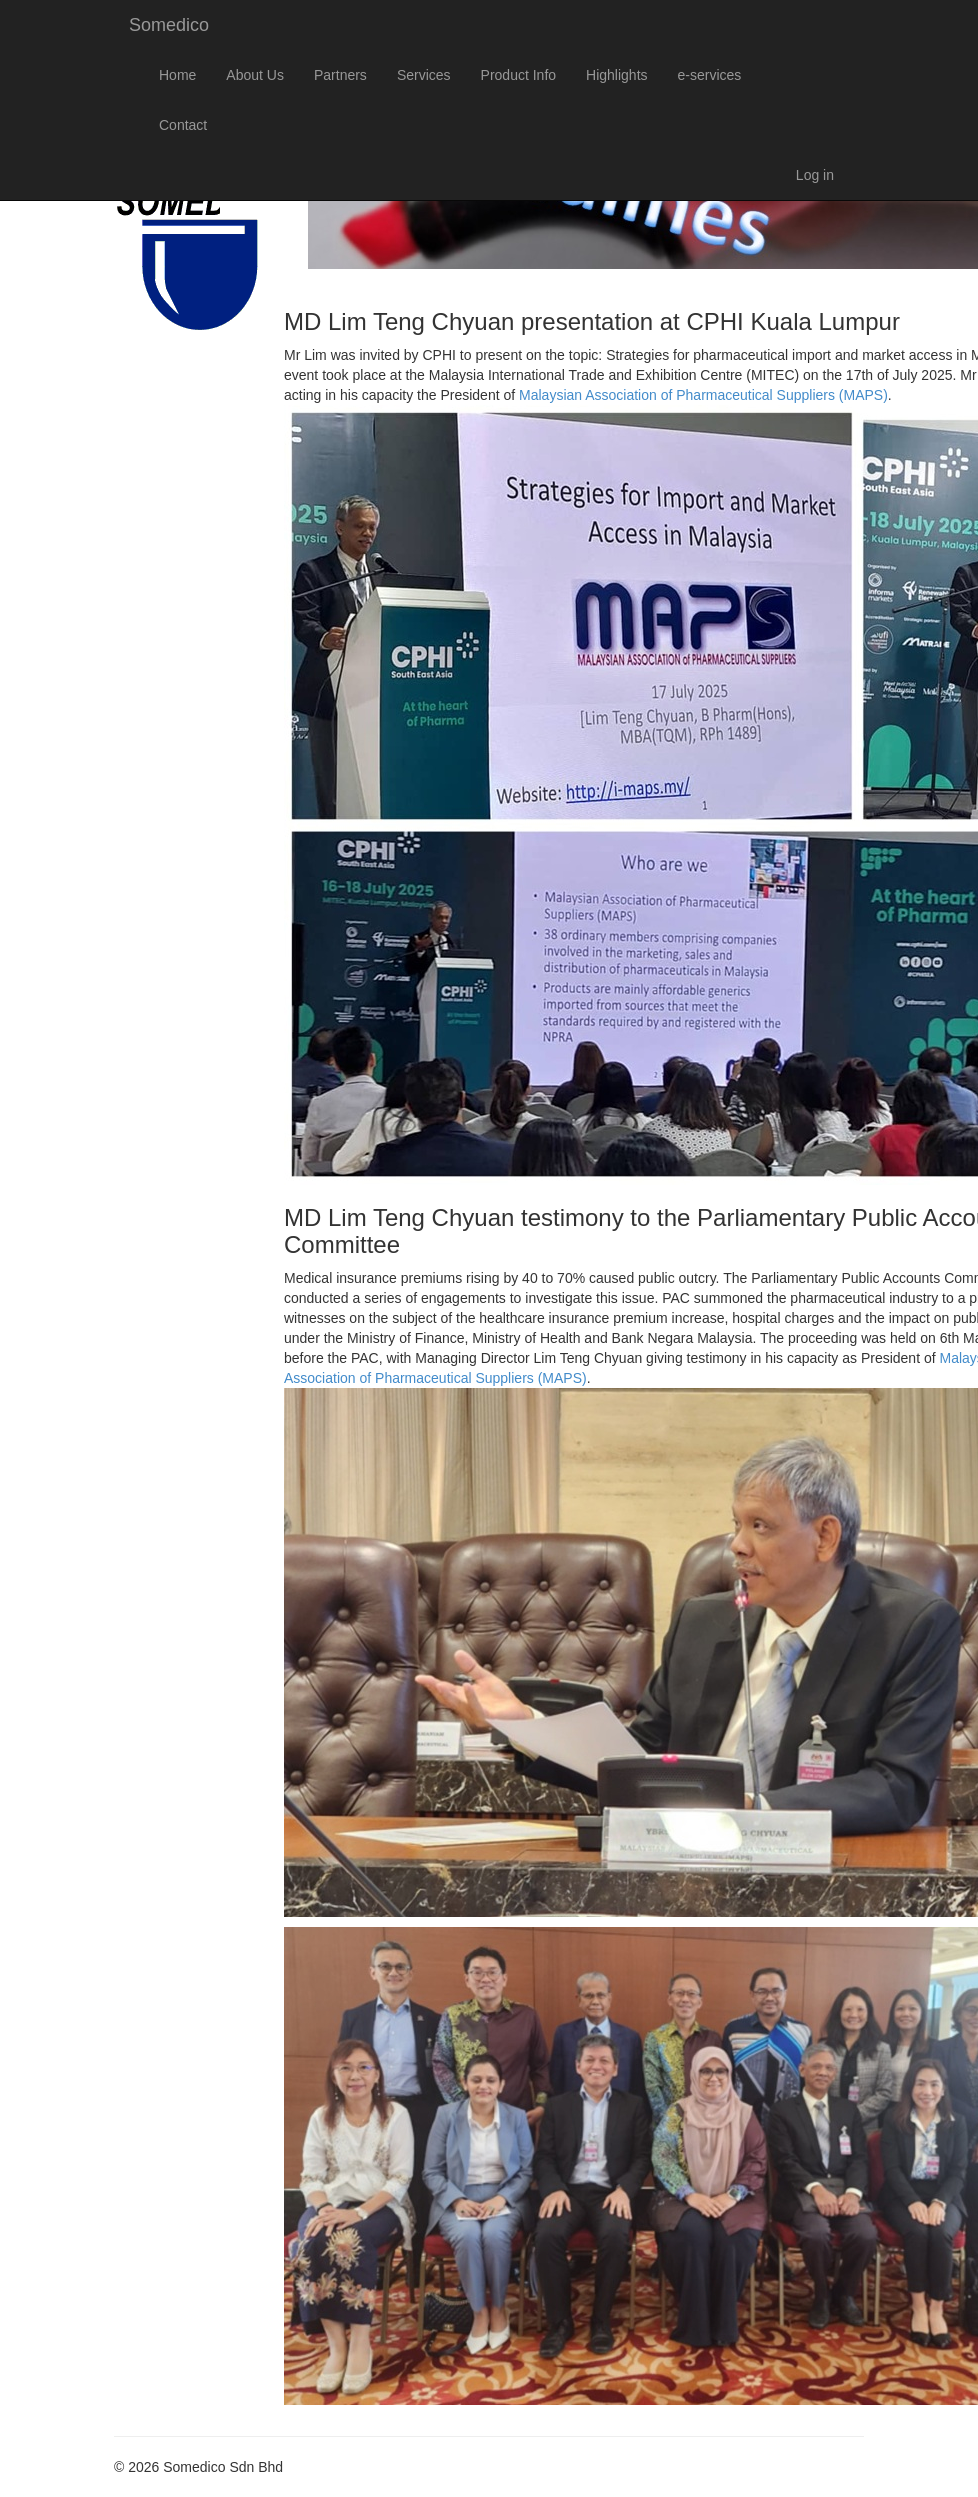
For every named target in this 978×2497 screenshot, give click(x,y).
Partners (340, 75)
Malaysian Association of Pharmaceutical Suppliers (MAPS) (703, 395)
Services (424, 75)
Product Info (519, 75)
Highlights (616, 75)
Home (177, 75)
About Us (255, 75)
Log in (815, 175)
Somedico (169, 25)
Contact (183, 125)
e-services (710, 75)
